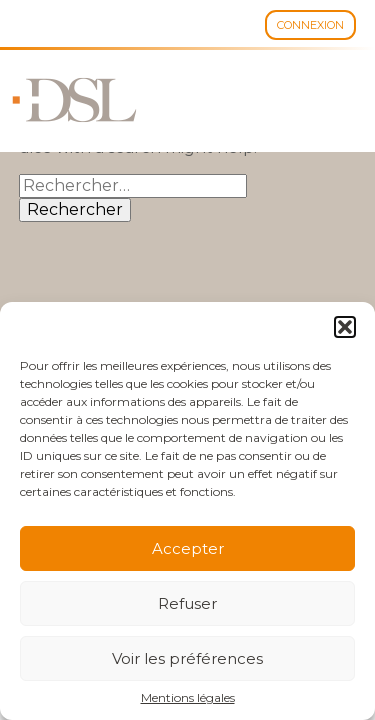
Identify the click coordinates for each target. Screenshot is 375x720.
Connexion (310, 25)
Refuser (187, 603)
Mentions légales (188, 698)
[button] (345, 327)
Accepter (188, 548)
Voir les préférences (187, 658)
